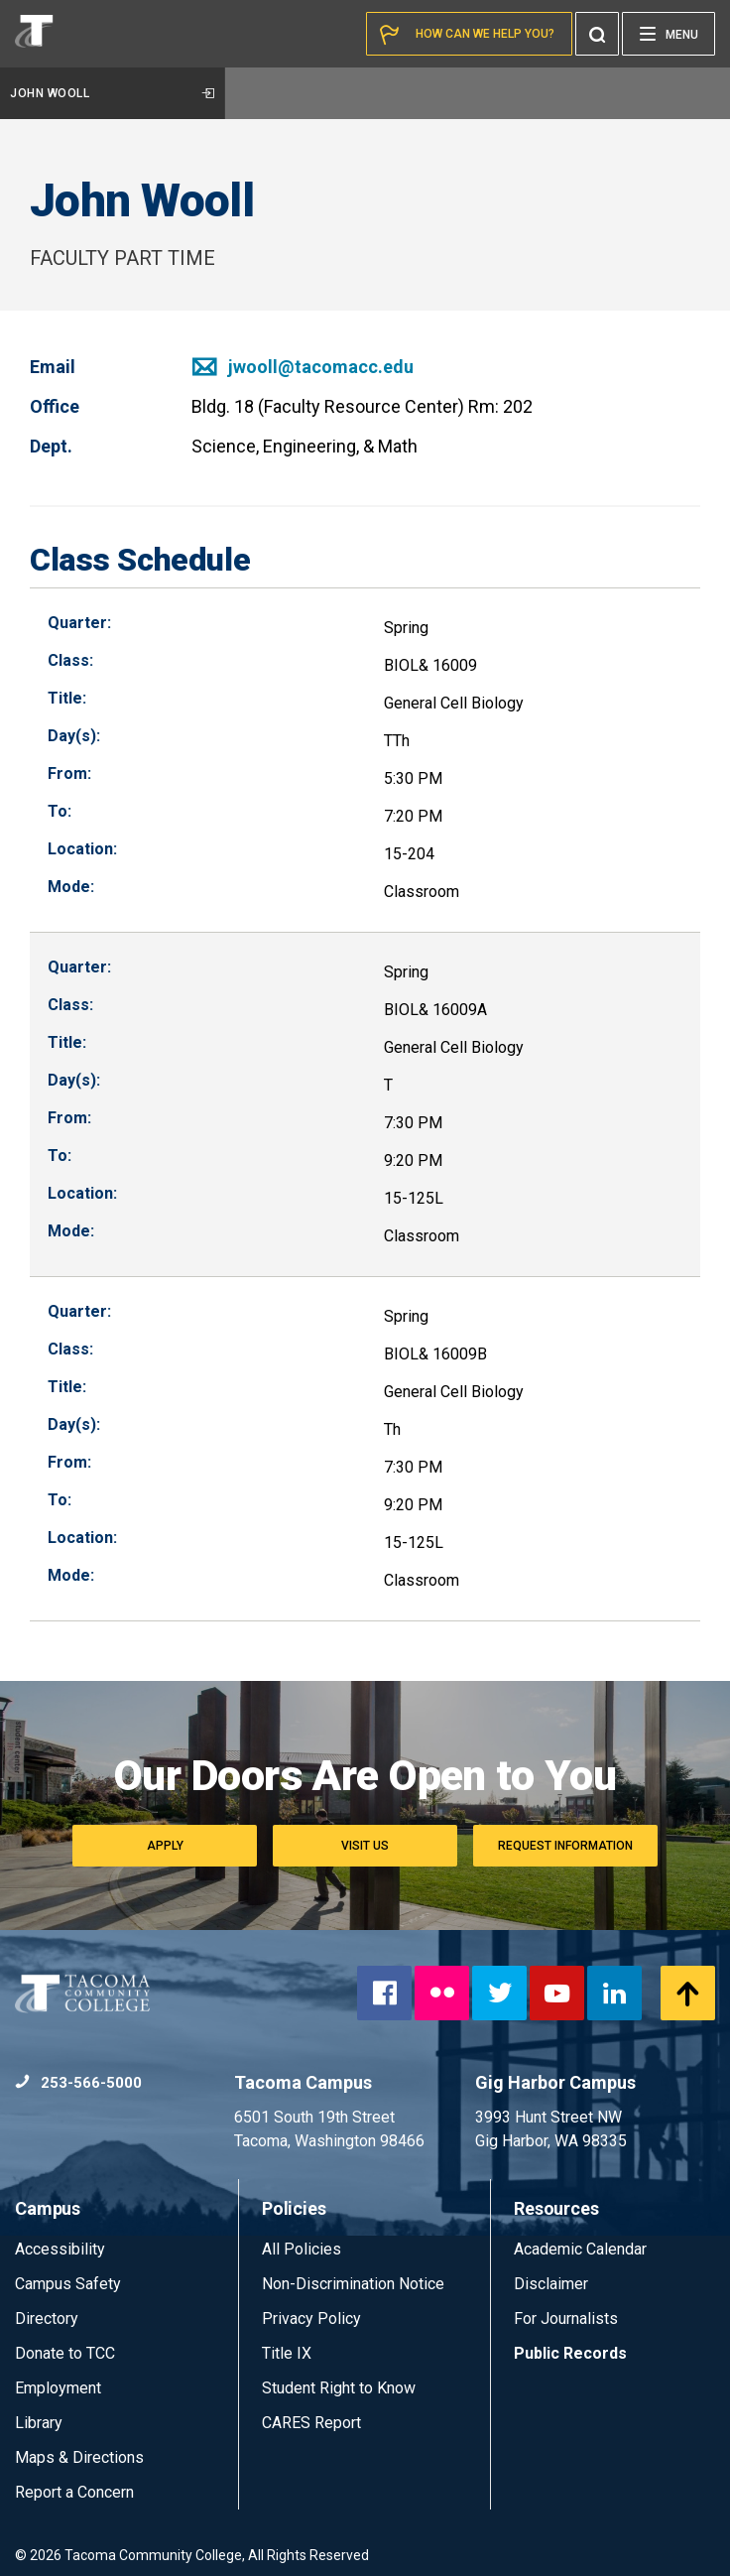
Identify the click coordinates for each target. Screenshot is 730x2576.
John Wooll (112, 93)
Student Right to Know (339, 2388)
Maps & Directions (79, 2457)
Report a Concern (74, 2492)
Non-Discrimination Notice (353, 2283)
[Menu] (668, 34)
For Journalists (566, 2318)
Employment (58, 2388)
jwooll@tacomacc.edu (302, 366)
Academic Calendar (580, 2249)
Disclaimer (551, 2283)
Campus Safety (68, 2283)
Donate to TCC (65, 2353)
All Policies (303, 2249)
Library (38, 2422)
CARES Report (311, 2422)
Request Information (565, 1846)
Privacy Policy (311, 2318)
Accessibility (60, 2249)
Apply (165, 1846)
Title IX (286, 2353)
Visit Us (365, 1846)
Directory (46, 2318)
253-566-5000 (78, 2083)
